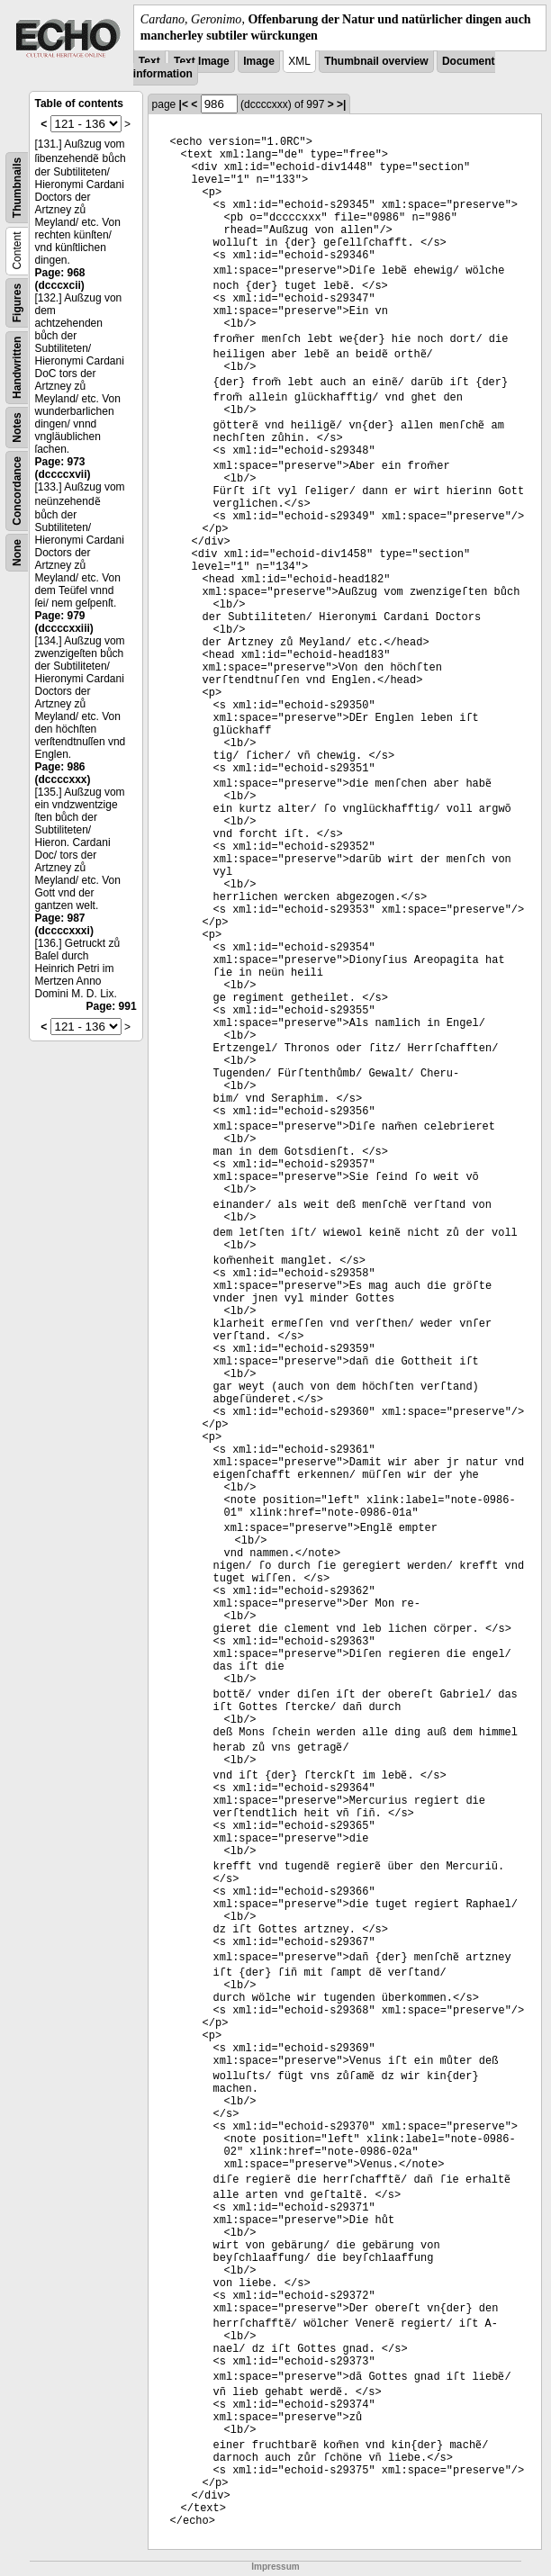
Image (259, 61)
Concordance (17, 491)
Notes (17, 428)
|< (183, 104)
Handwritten (17, 368)
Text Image (202, 61)
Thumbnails (17, 188)
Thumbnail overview (376, 61)
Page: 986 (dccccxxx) (63, 773)
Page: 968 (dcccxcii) (60, 279)
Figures (17, 303)
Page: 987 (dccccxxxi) (64, 924)
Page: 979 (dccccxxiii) (64, 622)
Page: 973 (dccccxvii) (63, 468)
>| (341, 104)
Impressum (275, 2566)
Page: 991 (111, 1006)
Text (149, 61)
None (17, 552)
